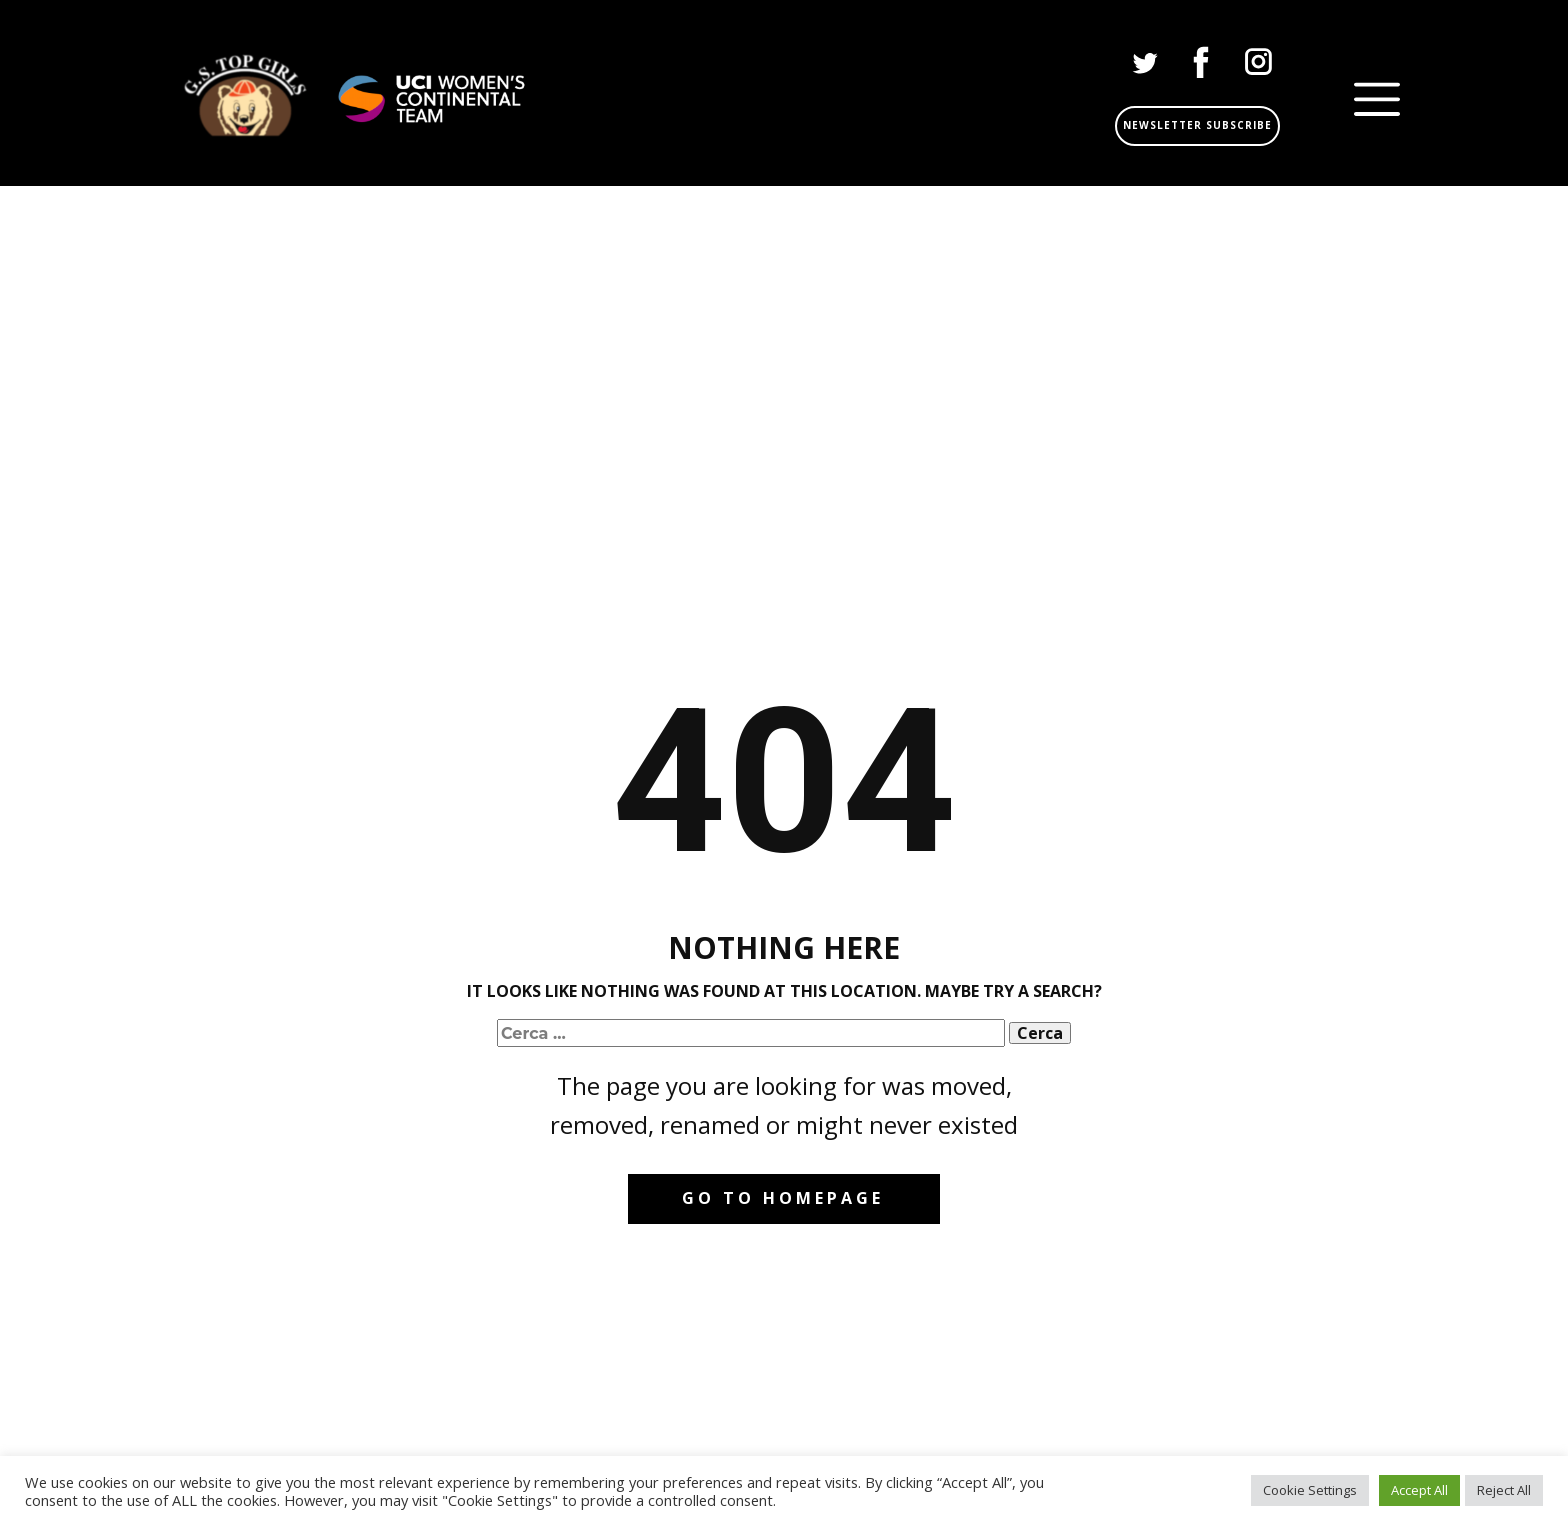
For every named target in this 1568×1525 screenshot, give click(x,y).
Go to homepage (783, 1198)
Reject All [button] (1504, 1490)
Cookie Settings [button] (1310, 1490)
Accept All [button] (1419, 1490)
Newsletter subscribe (1197, 125)
